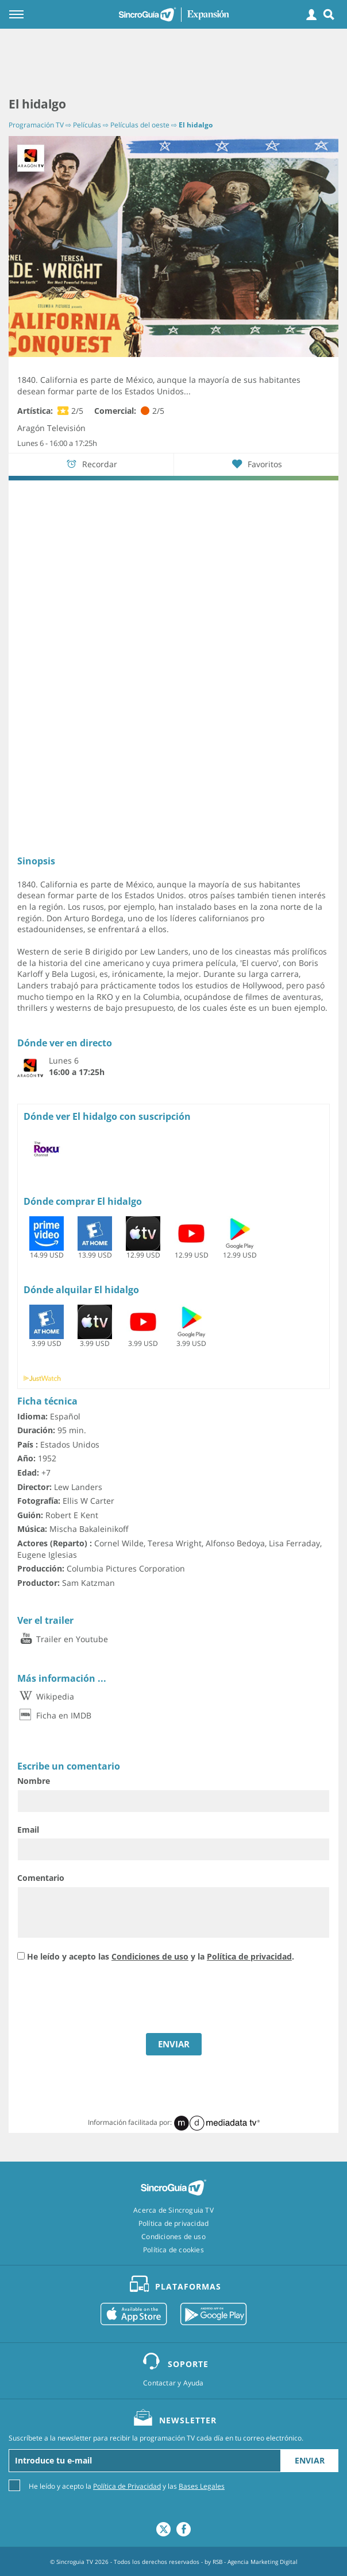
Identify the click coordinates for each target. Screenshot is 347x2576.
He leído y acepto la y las (127, 2485)
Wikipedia (45, 1696)
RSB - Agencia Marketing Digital (255, 2562)
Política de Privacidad (127, 2486)
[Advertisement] (173, 63)
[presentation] (104, 1999)
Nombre (33, 1780)
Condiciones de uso (149, 1956)
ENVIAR (174, 2044)
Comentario (40, 1877)
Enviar (310, 2460)
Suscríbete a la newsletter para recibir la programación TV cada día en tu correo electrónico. (156, 2438)
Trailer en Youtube (62, 1639)
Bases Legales (202, 2486)
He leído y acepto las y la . (160, 1956)
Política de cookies (173, 2250)
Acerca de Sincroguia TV (173, 2210)
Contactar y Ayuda (173, 2383)
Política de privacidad (249, 1956)
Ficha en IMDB (54, 1715)
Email (28, 1829)
